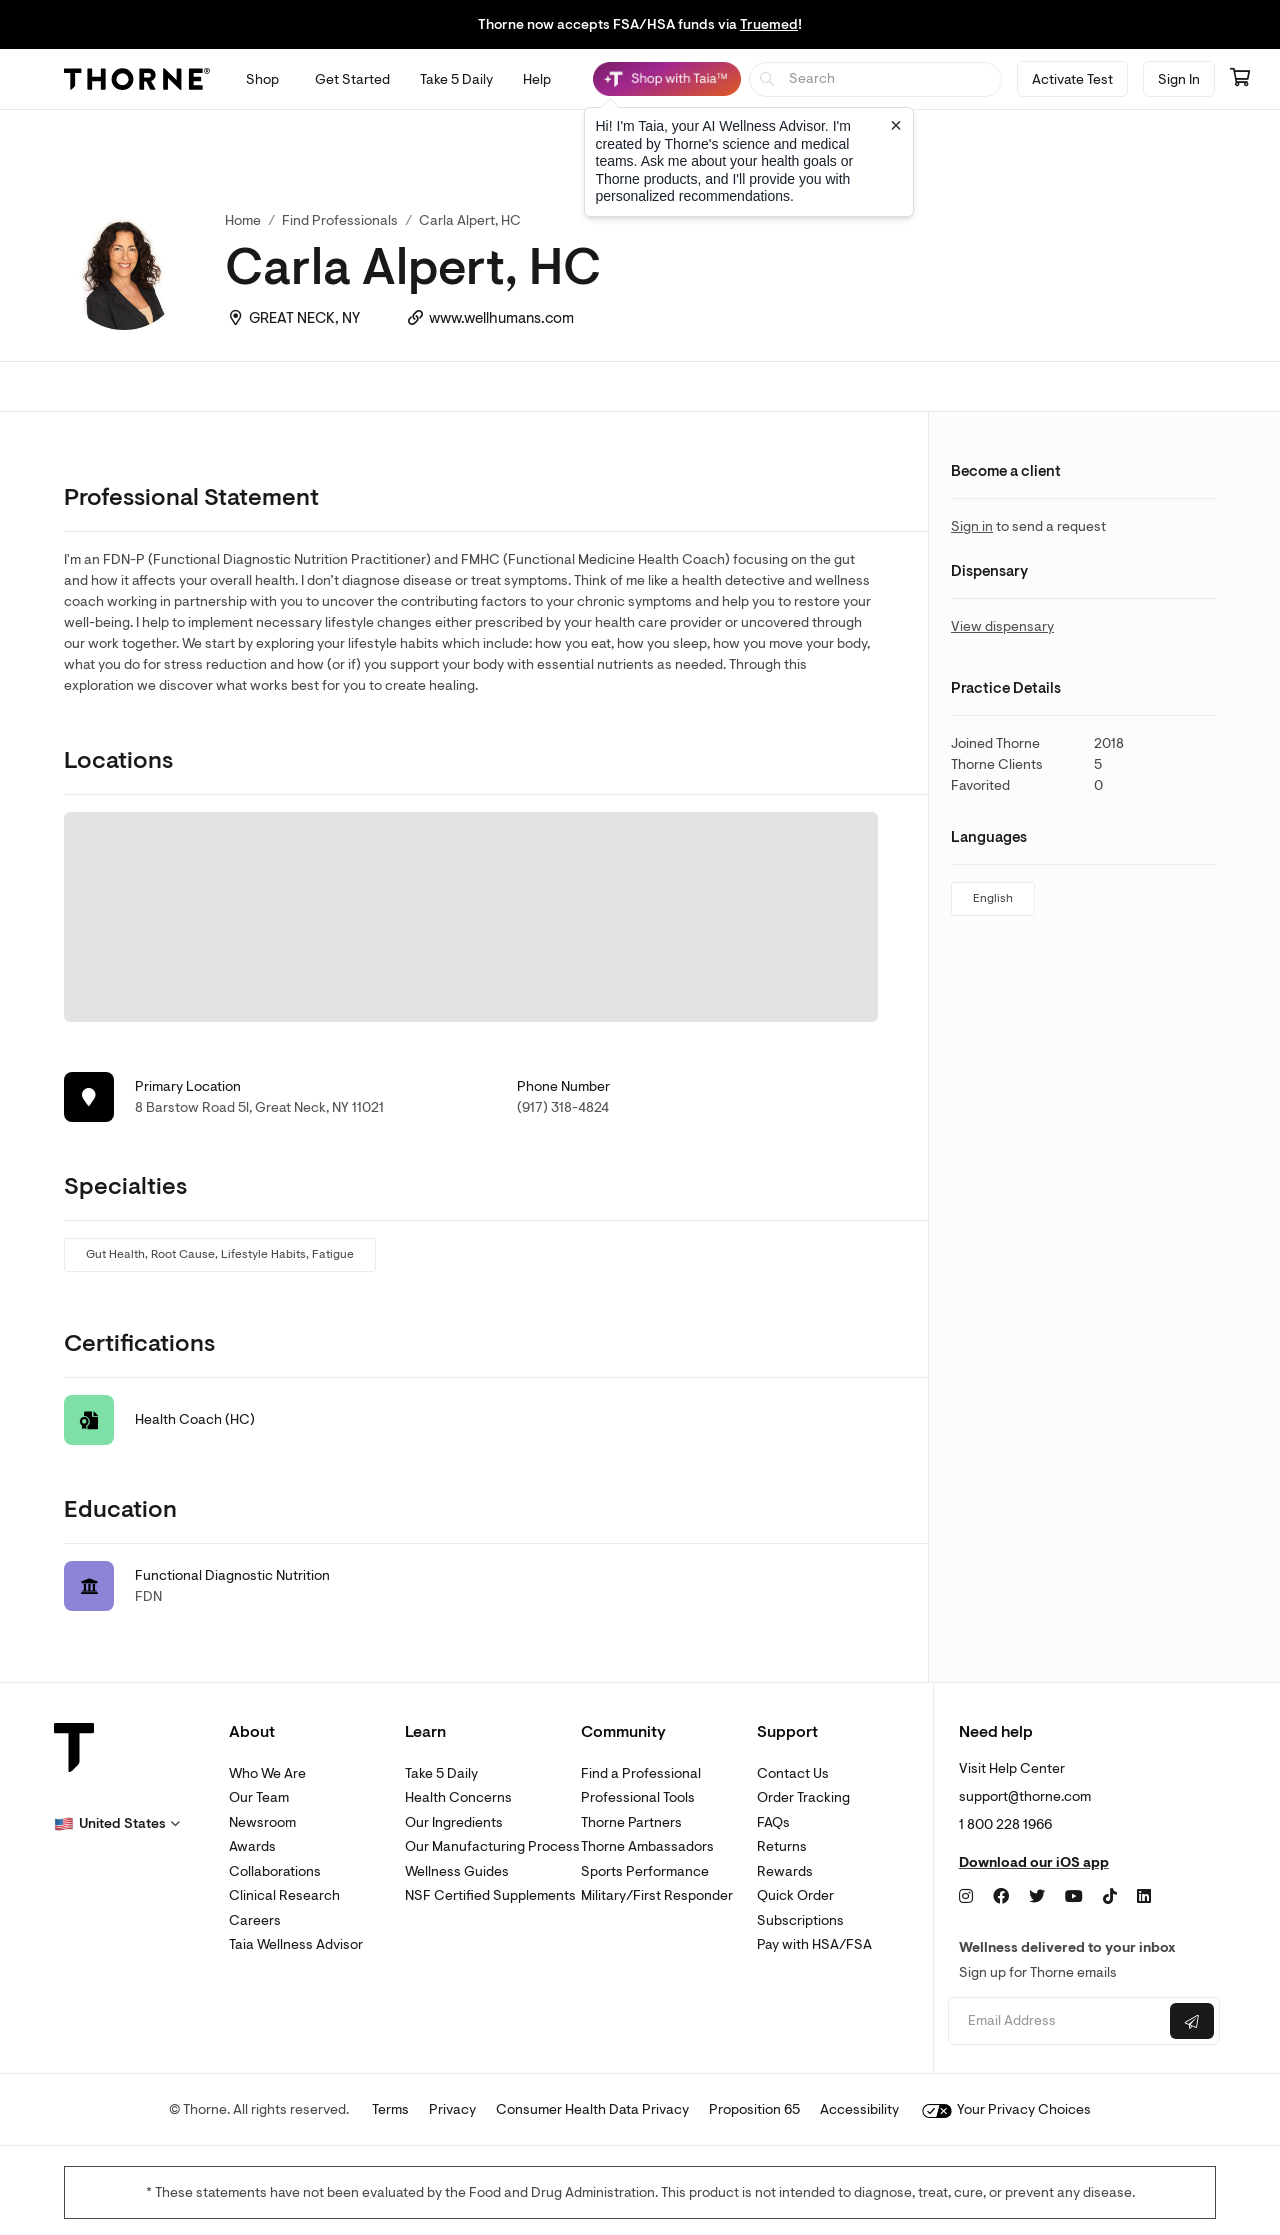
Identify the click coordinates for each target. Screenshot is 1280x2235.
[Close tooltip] (896, 125)
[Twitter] (1037, 1897)
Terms (390, 2109)
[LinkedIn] (1144, 1897)
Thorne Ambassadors (647, 1846)
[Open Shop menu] (262, 79)
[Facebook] (1001, 1897)
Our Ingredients (454, 1822)
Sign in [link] (972, 526)
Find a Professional (641, 1773)
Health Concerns (458, 1797)
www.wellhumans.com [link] (501, 318)
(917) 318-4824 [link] (563, 1107)
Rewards (785, 1871)
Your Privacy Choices (1006, 2109)
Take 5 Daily (441, 1773)
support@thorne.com (1025, 1796)
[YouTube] (1074, 1897)
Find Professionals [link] (340, 220)
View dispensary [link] (1002, 626)
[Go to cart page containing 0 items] (1240, 79)
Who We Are (267, 1773)
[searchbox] (875, 79)
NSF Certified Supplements (490, 1895)
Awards (252, 1846)
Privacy (452, 2109)
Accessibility (859, 2109)
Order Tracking (803, 1797)
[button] (117, 1824)
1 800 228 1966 (1005, 1824)
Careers (255, 1920)
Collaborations (275, 1871)
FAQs (773, 1822)
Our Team (259, 1797)
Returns (782, 1846)
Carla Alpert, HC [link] (470, 220)
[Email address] (1056, 2021)
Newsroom (262, 1822)
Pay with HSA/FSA (814, 1944)
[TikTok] (1110, 1897)
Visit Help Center (1012, 1768)
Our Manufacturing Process (492, 1846)
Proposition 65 (754, 2109)
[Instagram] (966, 1897)
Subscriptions (800, 1920)
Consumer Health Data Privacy (592, 2109)
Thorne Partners (631, 1822)
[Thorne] (137, 79)
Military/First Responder (657, 1895)
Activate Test (1072, 79)
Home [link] (243, 220)
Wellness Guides (457, 1871)
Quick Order (795, 1895)
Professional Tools (638, 1797)
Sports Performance (645, 1871)
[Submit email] (1192, 2021)
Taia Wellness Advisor (296, 1944)
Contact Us (793, 1773)
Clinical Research (284, 1895)
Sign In (1179, 79)
